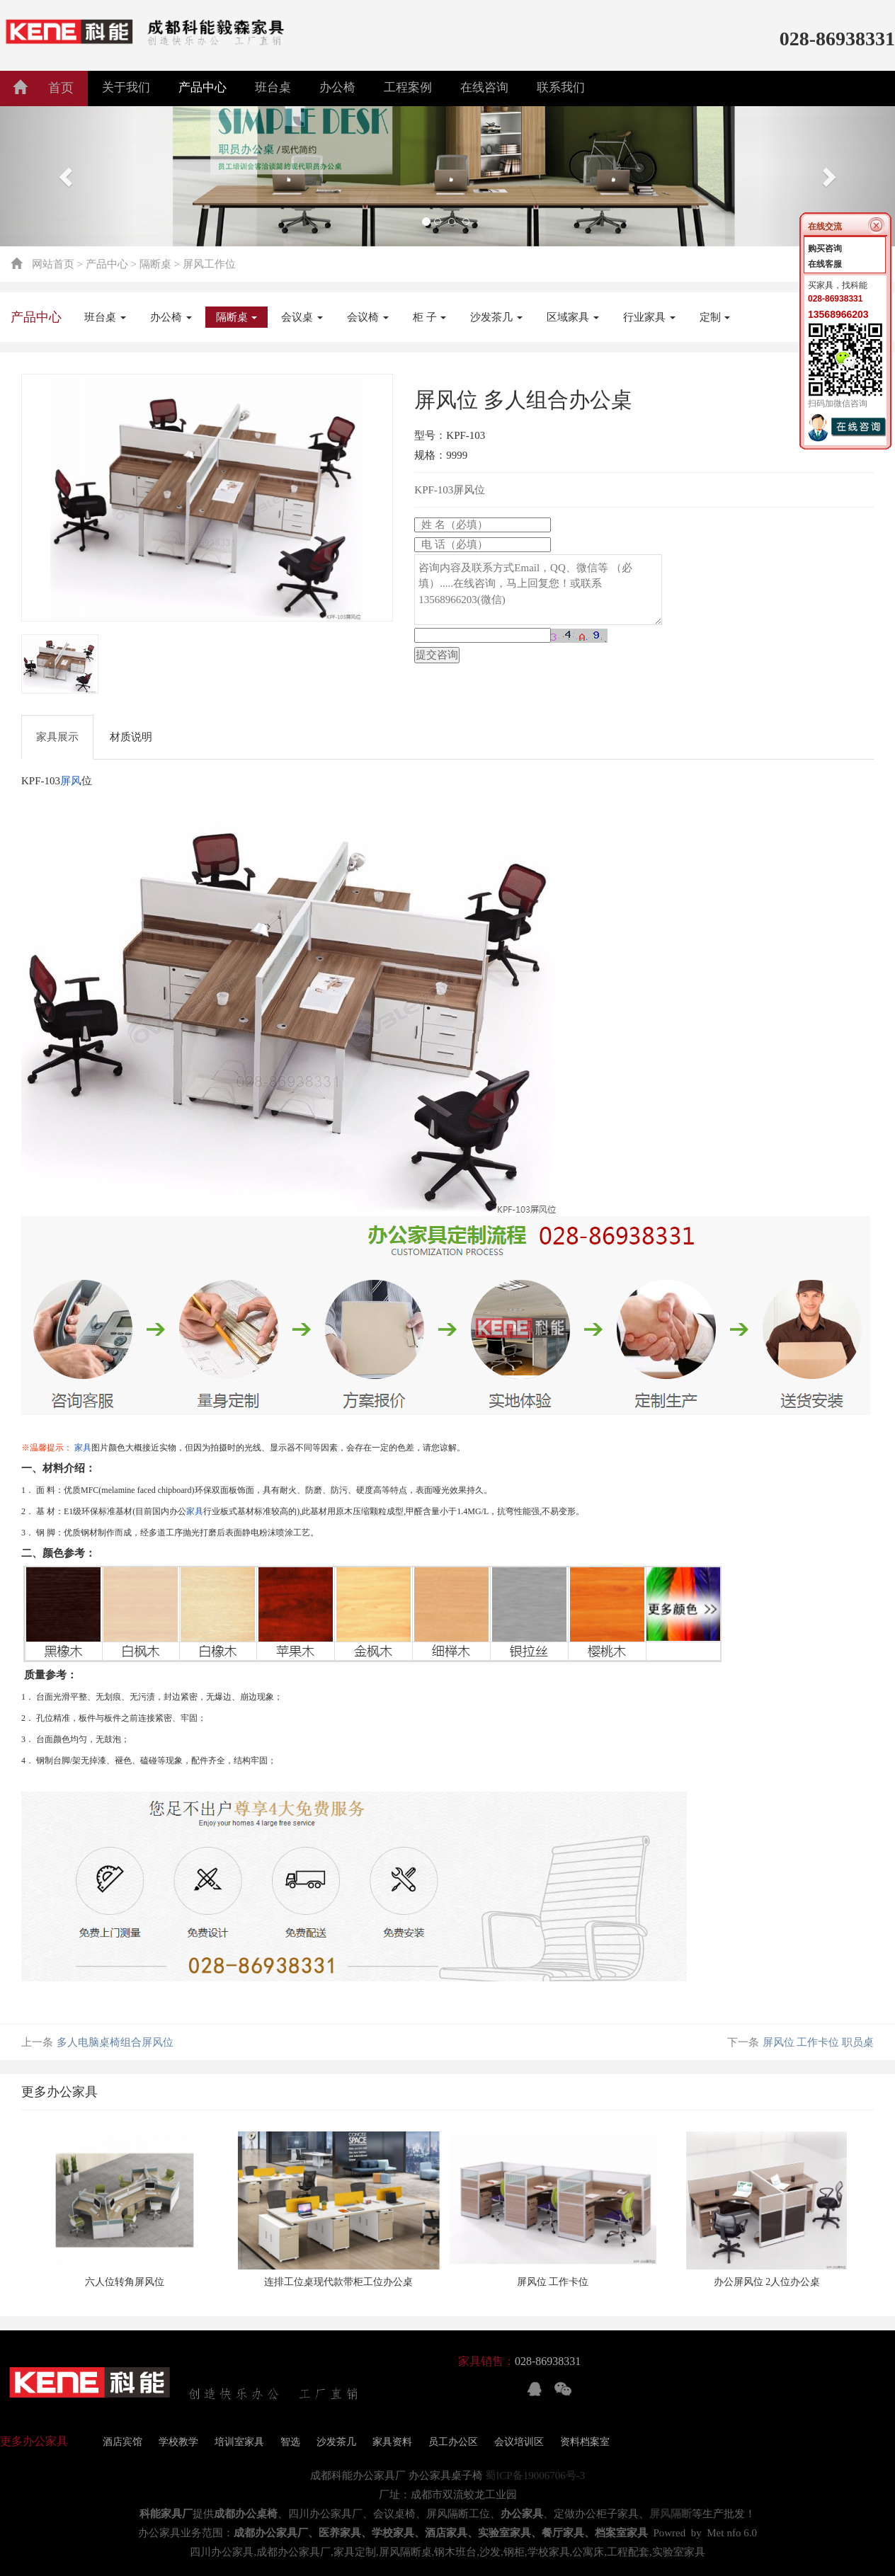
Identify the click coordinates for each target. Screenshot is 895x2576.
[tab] (60, 663)
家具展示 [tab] (57, 737)
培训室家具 (239, 2442)
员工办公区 (453, 2442)
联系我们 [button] (561, 87)
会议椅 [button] (368, 317)
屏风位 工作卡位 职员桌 (818, 2042)
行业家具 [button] (649, 317)
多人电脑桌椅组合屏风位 (115, 2042)
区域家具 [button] (573, 317)
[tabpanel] (207, 498)
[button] (67, 176)
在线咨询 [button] (484, 87)
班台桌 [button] (273, 87)
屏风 (70, 780)
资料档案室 (585, 2442)
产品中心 (107, 264)
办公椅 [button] (337, 87)
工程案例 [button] (408, 87)
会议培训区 (519, 2442)
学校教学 (178, 2442)
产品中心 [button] (202, 87)
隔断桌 (155, 264)
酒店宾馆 (122, 2442)
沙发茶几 (336, 2442)
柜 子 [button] (430, 317)
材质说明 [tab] (131, 737)
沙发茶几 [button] (496, 317)
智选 (290, 2442)
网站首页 (53, 264)
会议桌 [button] (302, 317)
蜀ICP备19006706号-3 (535, 2475)
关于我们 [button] (126, 87)
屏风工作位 (209, 264)
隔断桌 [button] (237, 317)
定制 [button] (715, 317)
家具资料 (392, 2442)
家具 (82, 1448)
